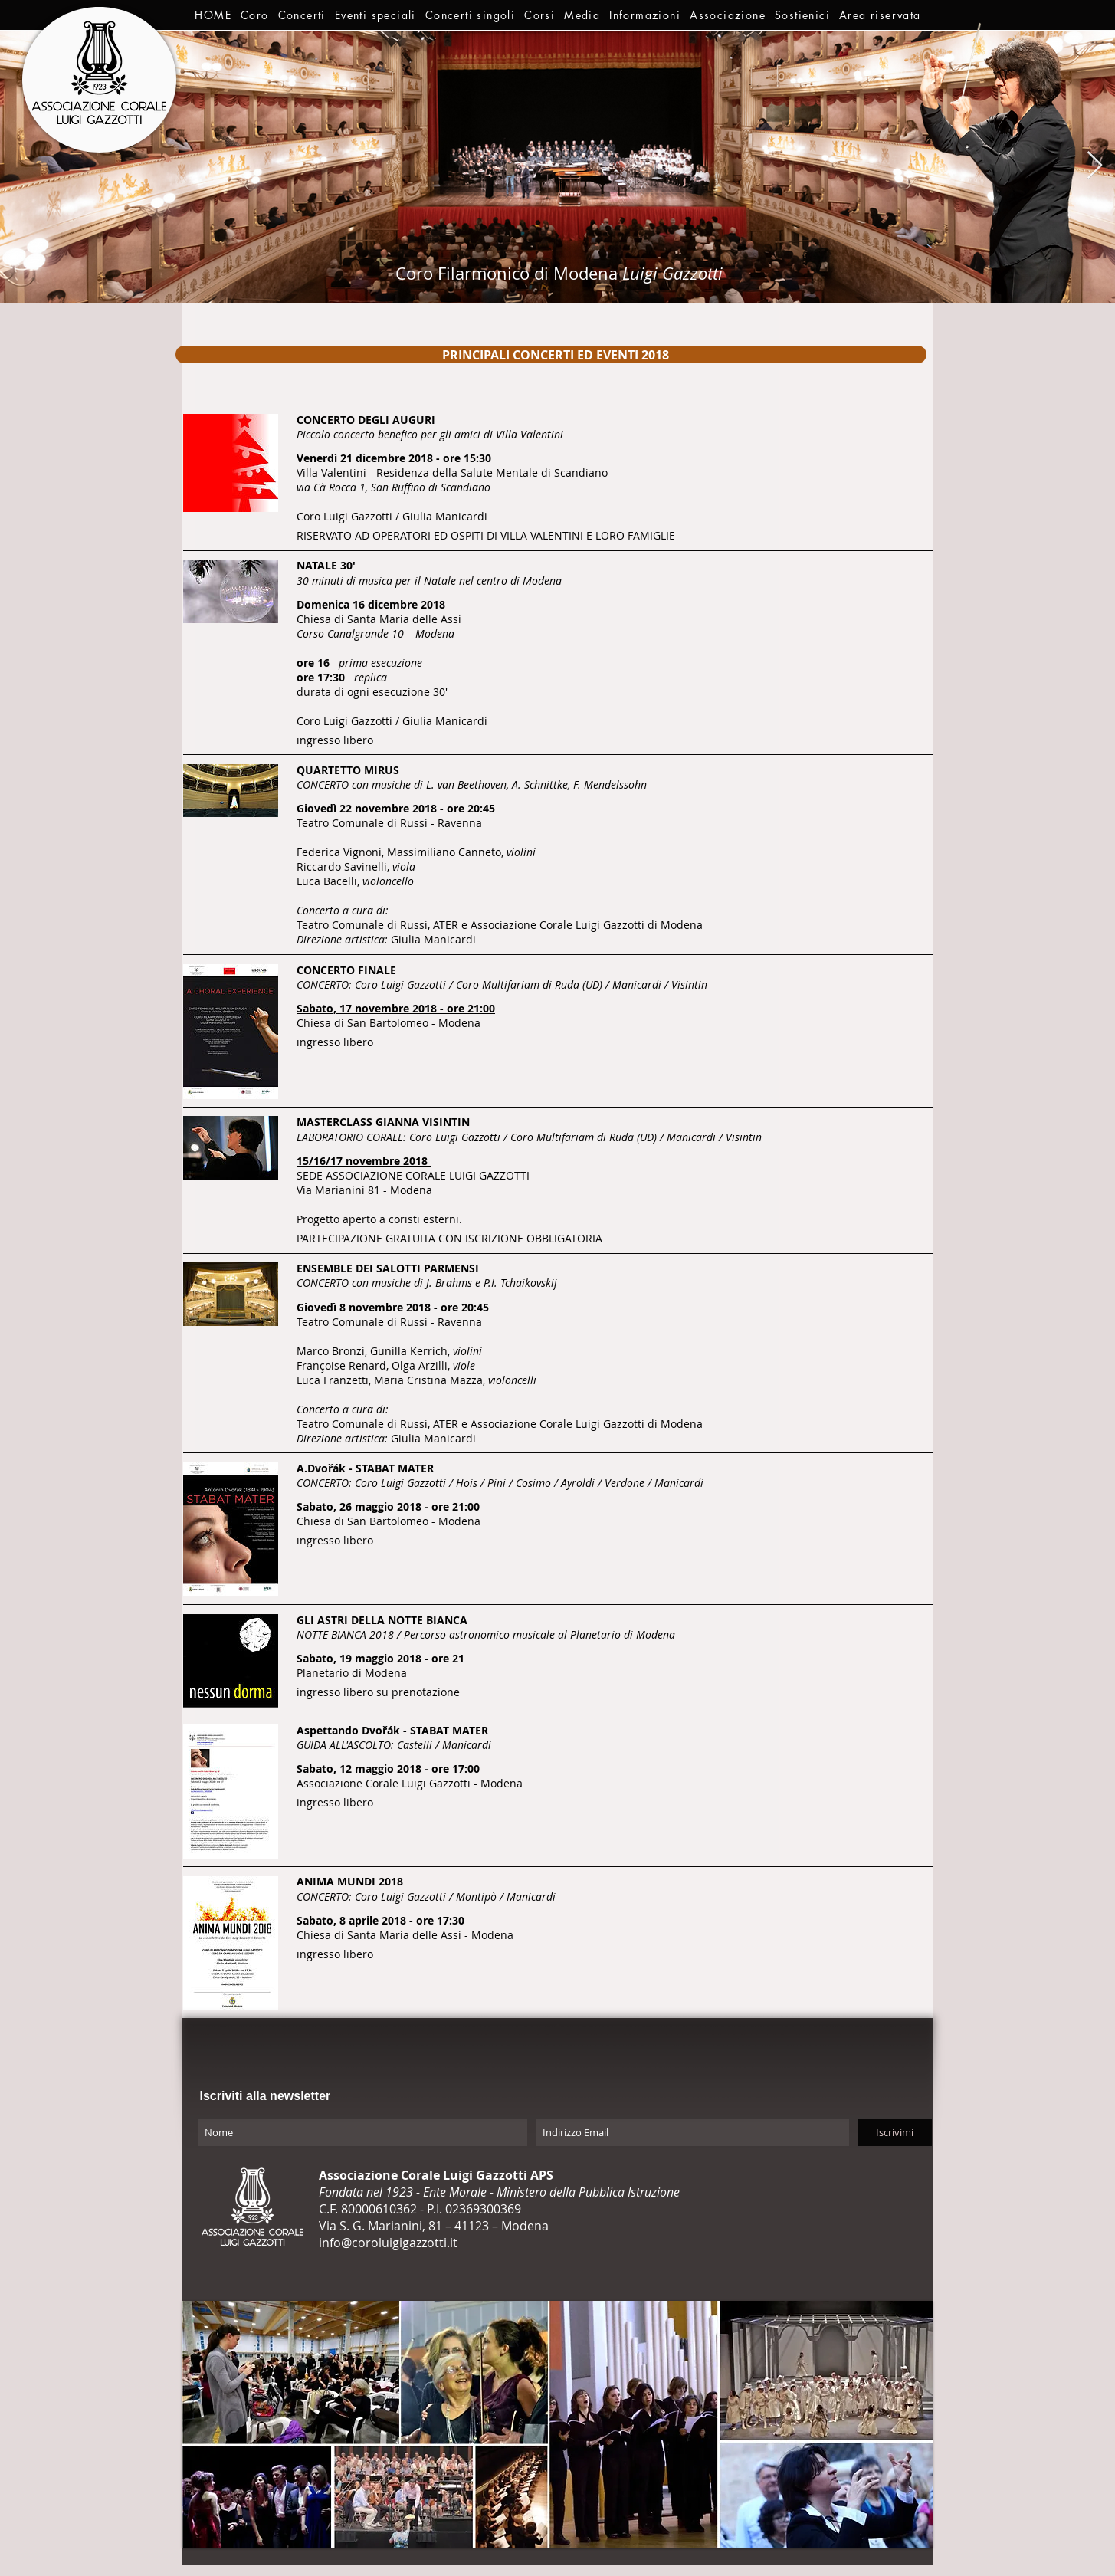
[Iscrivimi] (895, 2132)
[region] (550, 354)
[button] (254, 15)
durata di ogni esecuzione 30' (372, 691)
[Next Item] (1095, 166)
